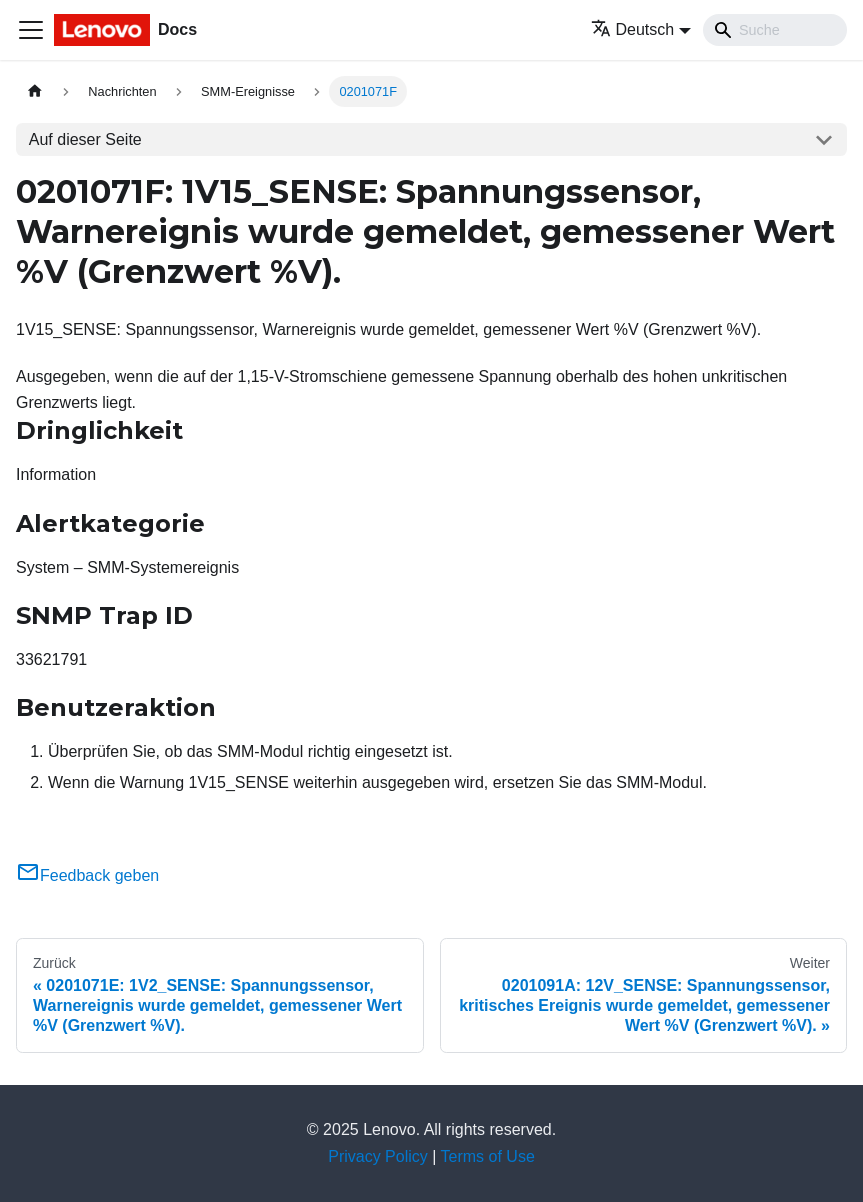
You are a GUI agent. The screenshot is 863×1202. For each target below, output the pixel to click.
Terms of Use (488, 1156)
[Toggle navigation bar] (31, 30)
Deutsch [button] (633, 29)
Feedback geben (87, 875)
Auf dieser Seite (85, 139)
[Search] (775, 30)
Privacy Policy (378, 1156)
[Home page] (35, 91)
